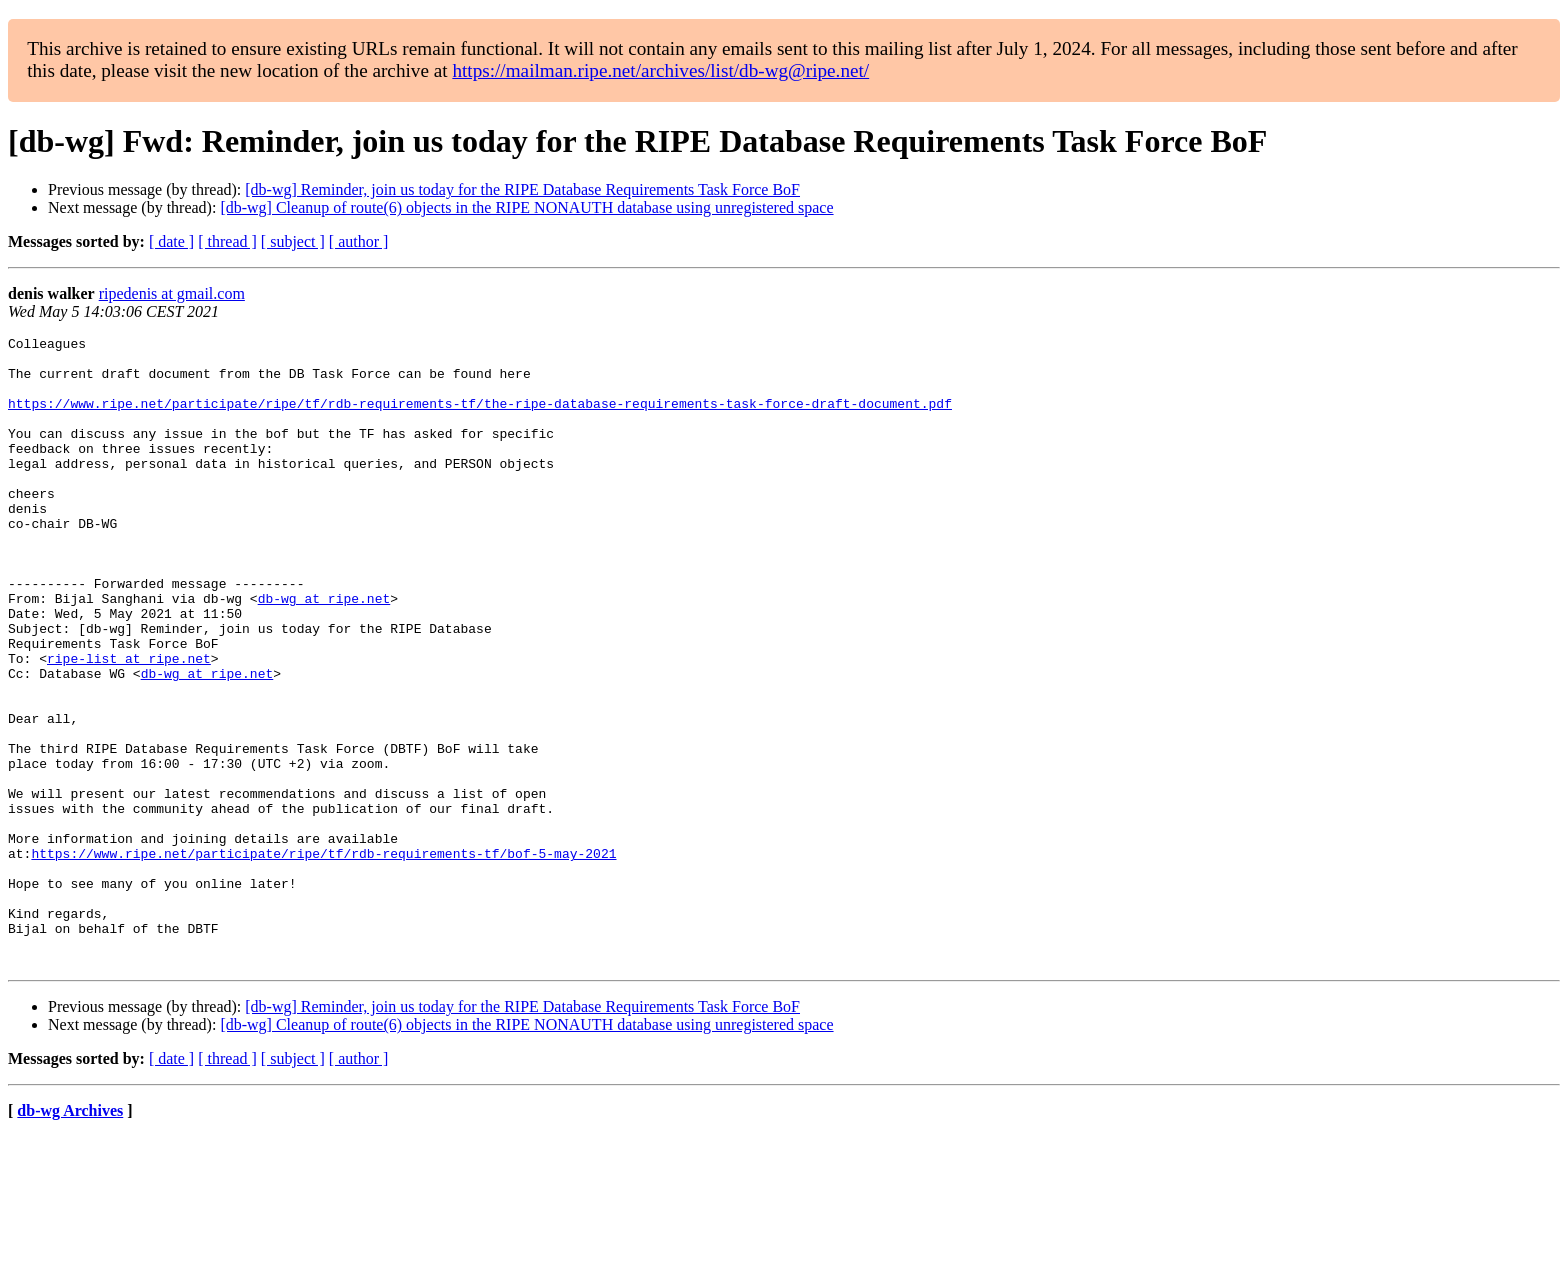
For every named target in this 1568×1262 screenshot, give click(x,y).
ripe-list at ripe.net (129, 724)
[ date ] (171, 241)
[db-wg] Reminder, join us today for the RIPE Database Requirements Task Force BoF (522, 189)
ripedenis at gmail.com (172, 293)
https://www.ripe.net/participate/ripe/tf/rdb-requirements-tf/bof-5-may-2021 (323, 958)
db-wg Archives (70, 1236)
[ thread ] (227, 241)
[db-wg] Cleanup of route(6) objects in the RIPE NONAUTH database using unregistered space (526, 207)
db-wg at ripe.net (324, 652)
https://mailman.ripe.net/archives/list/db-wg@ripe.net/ (660, 70)
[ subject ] (293, 241)
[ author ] (359, 241)
